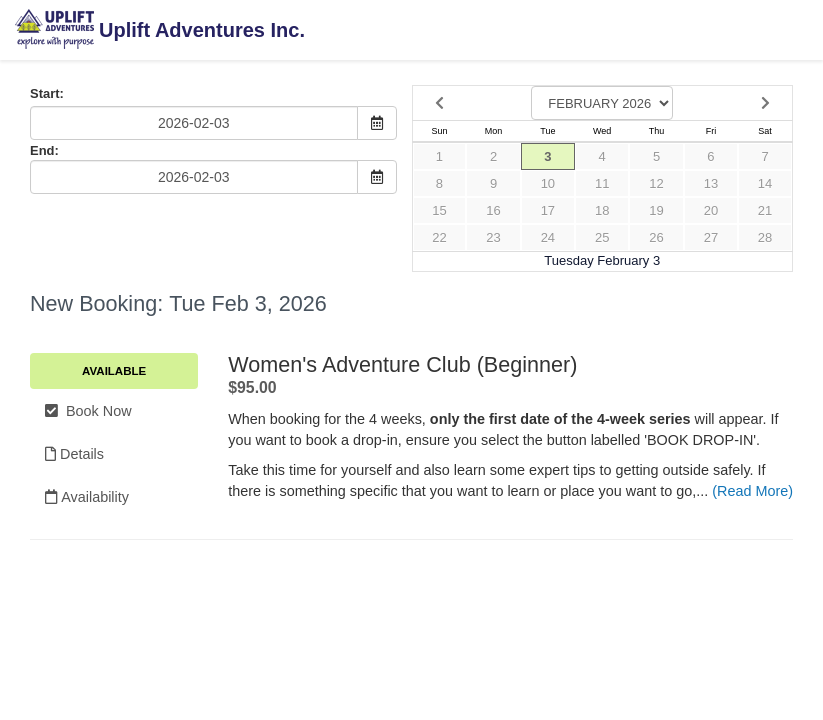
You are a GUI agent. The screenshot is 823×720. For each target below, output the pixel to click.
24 (548, 237)
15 (439, 210)
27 (711, 237)
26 (656, 237)
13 (711, 183)
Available (114, 371)
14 (765, 183)
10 (548, 183)
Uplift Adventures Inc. (160, 31)
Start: (47, 93)
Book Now (88, 411)
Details (74, 454)
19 (656, 210)
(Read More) (752, 491)
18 (602, 210)
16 (493, 210)
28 (765, 237)
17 (548, 210)
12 (656, 183)
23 (493, 237)
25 (602, 237)
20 (711, 210)
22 (439, 237)
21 (765, 210)
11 (602, 183)
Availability (87, 497)
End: (44, 150)
